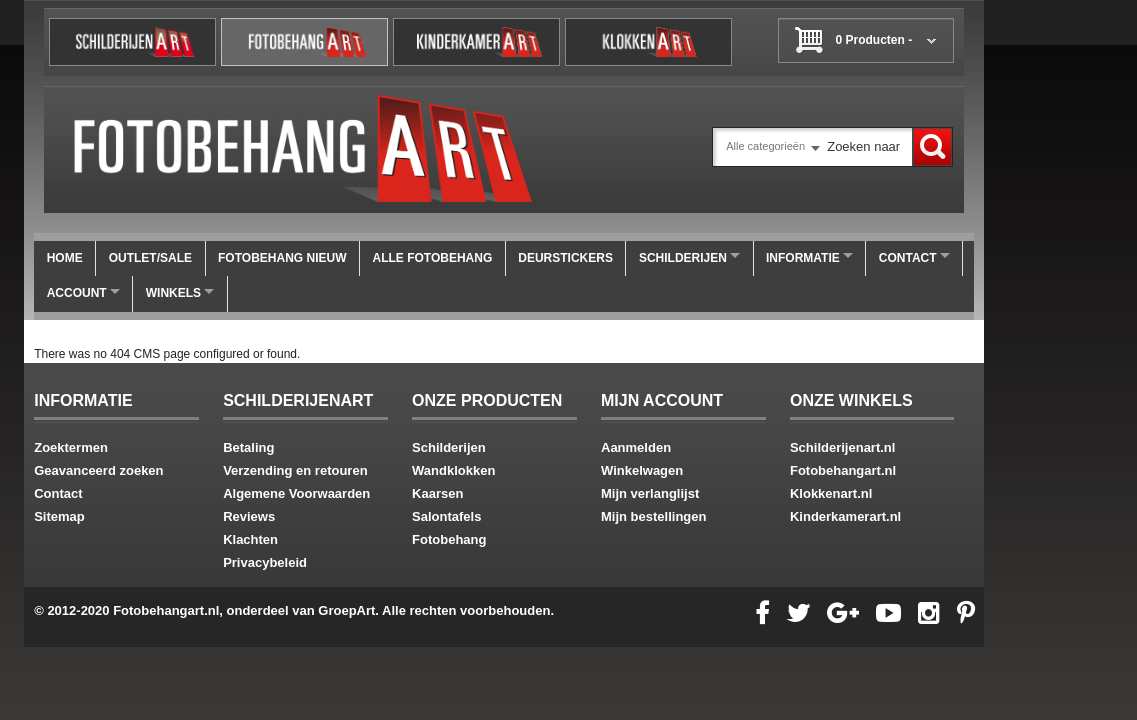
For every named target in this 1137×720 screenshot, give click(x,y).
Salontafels (446, 516)
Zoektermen (71, 447)
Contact (914, 258)
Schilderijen (689, 258)
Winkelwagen (642, 470)
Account (83, 293)
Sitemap (59, 516)
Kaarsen (437, 493)
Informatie (809, 258)
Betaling (248, 447)
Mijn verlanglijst (650, 493)
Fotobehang (449, 539)
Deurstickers (565, 258)
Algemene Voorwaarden (296, 493)
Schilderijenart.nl (842, 447)
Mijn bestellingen (653, 516)
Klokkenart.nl (831, 493)
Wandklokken (453, 470)
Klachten (250, 539)
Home (65, 258)
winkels (180, 293)
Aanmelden (636, 447)
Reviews (249, 516)
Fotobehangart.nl (843, 470)
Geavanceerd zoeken (98, 470)
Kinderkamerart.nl (845, 516)
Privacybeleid (265, 562)
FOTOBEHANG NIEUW (282, 258)
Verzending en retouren (295, 470)
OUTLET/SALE (150, 258)
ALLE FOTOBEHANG (432, 258)
